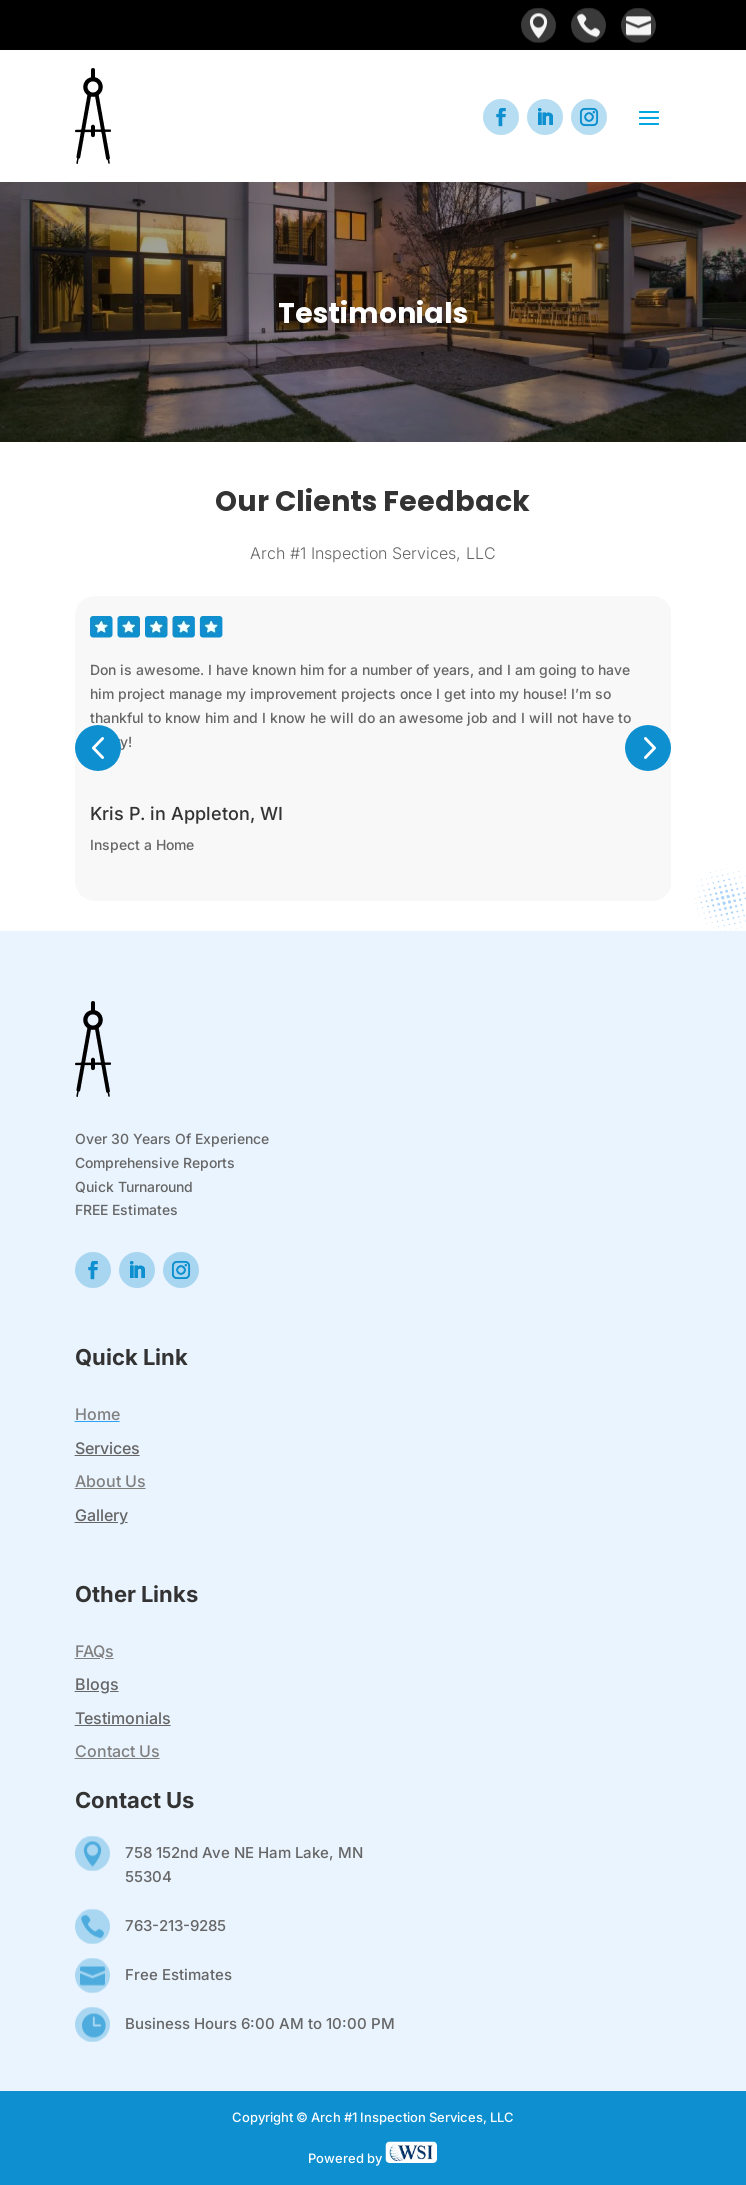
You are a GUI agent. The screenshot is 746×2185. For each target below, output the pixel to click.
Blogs (97, 1684)
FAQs (94, 1651)
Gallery (101, 1515)
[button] (98, 781)
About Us (110, 1481)
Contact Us (117, 1751)
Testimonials (123, 1718)
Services (107, 1448)
